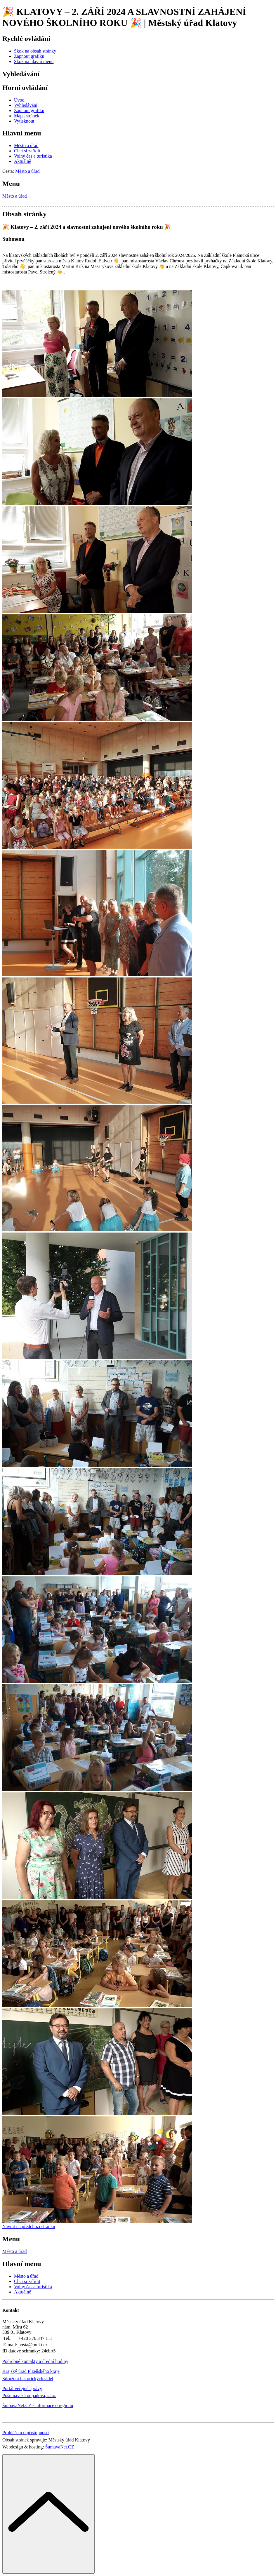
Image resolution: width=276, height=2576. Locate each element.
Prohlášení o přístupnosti (25, 2432)
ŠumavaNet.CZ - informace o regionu (37, 2405)
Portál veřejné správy (22, 2388)
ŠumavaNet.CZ (59, 2446)
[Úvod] (19, 99)
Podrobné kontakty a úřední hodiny (35, 2361)
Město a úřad (14, 196)
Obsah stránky (24, 214)
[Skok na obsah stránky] (35, 50)
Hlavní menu (21, 133)
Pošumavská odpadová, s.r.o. (29, 2395)
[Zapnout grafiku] (29, 56)
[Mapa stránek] (26, 115)
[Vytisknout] (24, 120)
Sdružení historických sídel (27, 2378)
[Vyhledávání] (25, 105)
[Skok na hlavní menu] (34, 61)
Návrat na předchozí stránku (28, 2226)
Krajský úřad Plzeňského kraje (31, 2371)
